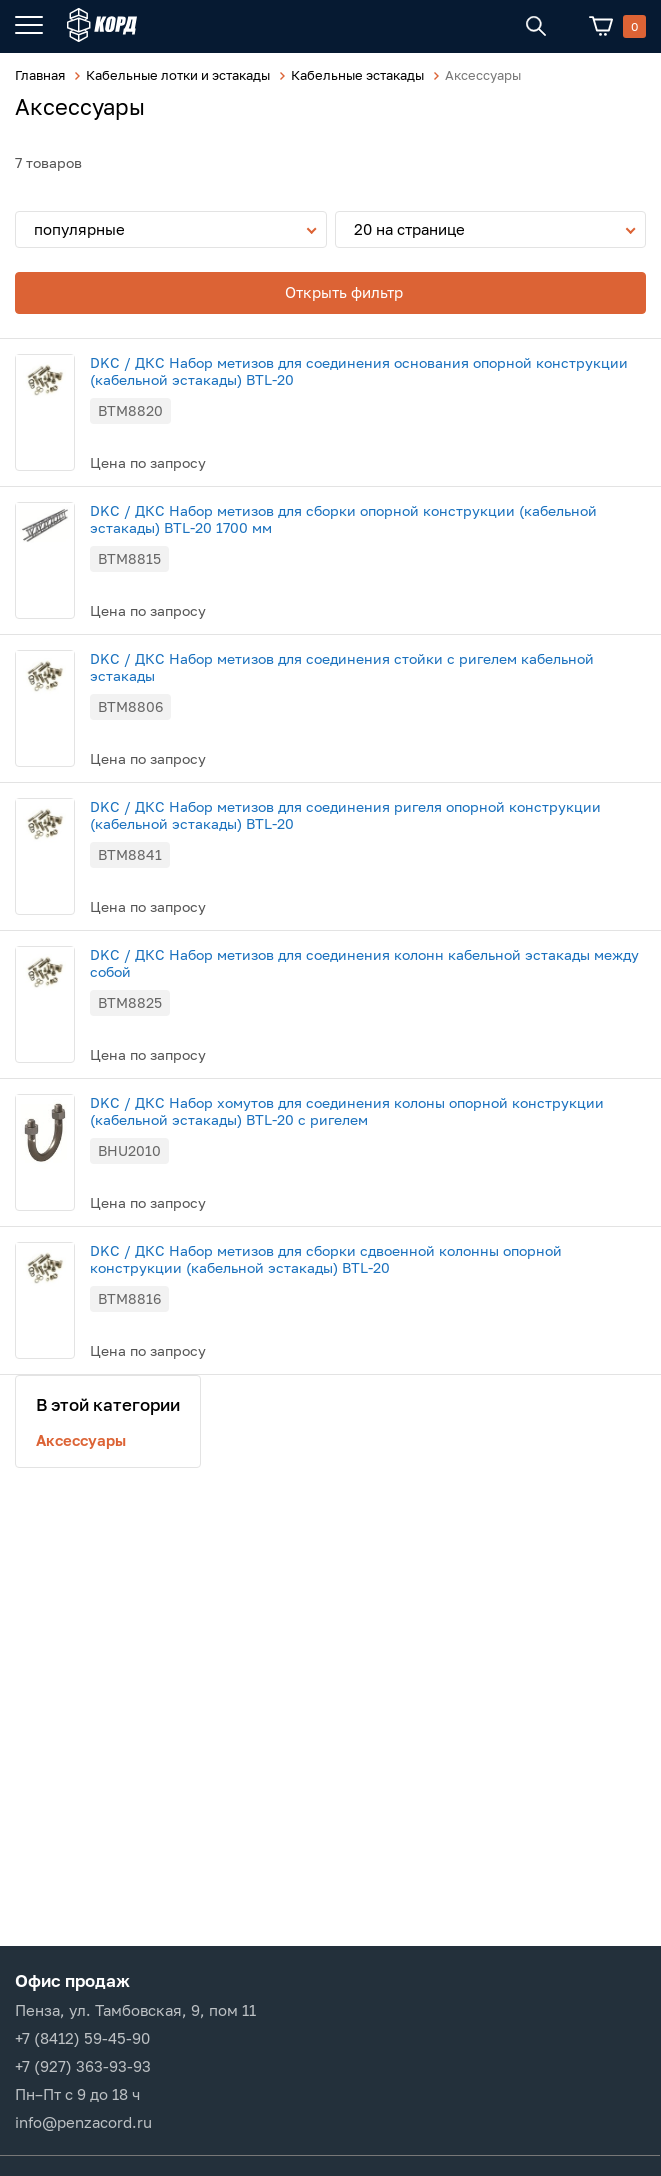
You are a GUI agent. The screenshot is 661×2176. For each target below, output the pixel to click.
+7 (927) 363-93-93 (83, 2066)
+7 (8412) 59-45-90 (82, 2038)
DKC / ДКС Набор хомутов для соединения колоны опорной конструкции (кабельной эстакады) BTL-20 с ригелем (347, 1111)
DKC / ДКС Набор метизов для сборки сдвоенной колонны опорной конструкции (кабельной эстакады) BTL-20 (326, 1259)
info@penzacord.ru (83, 2122)
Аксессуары (81, 1440)
